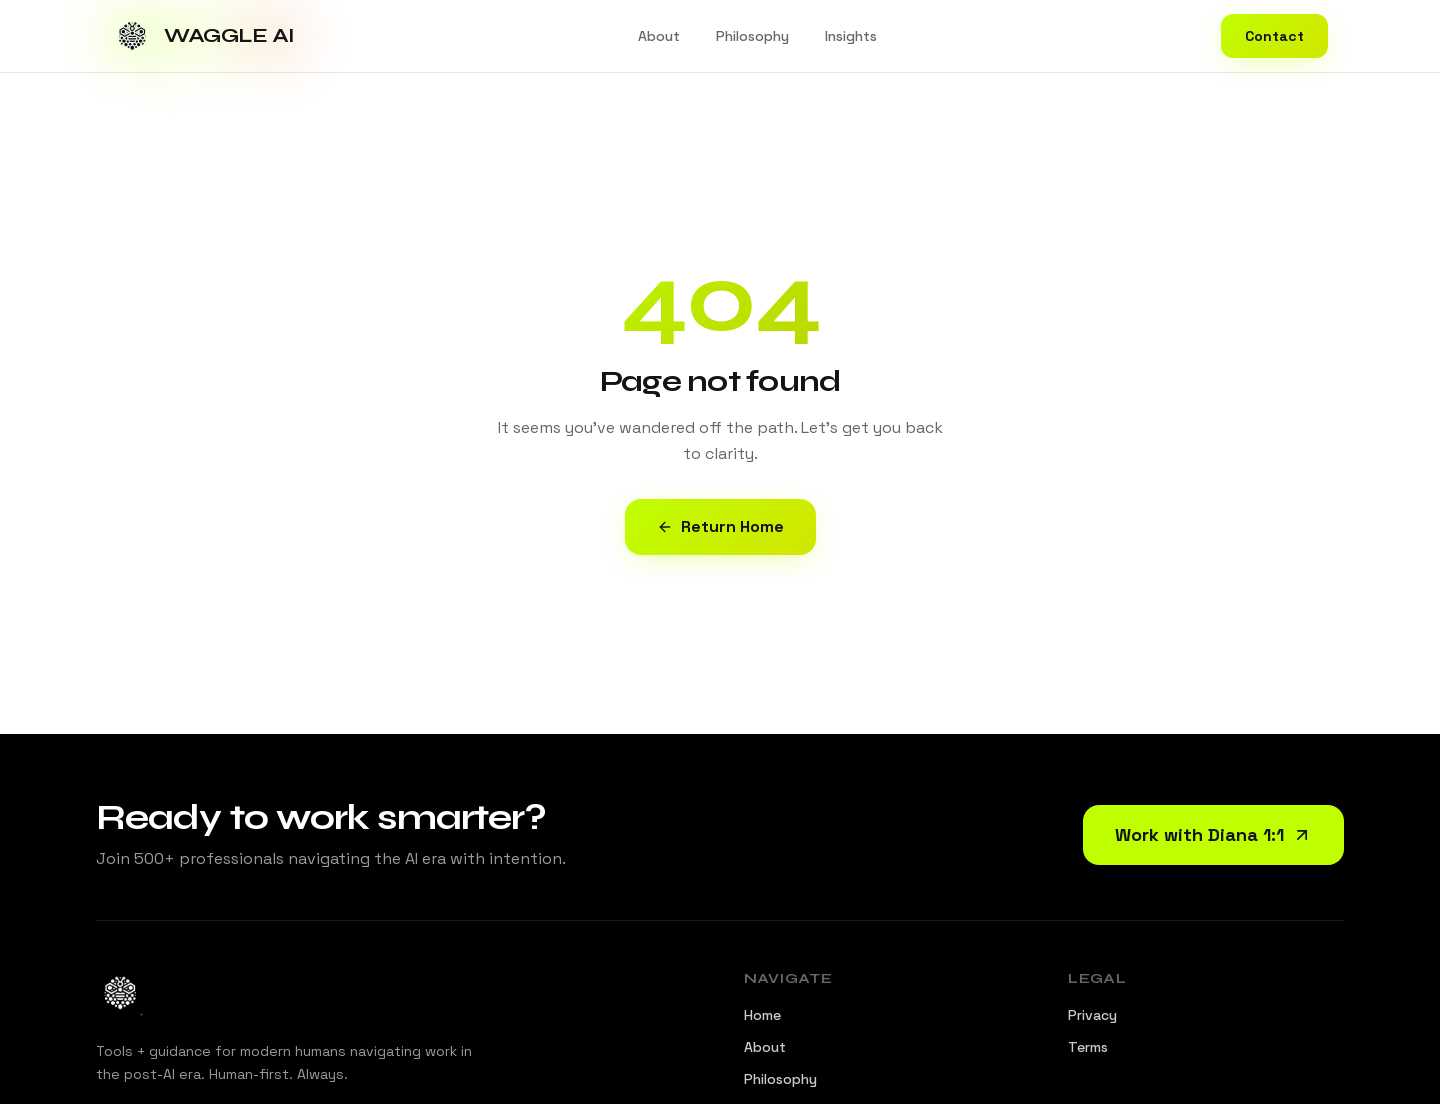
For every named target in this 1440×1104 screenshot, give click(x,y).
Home (762, 1015)
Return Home (720, 526)
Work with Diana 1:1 (1213, 834)
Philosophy (752, 36)
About (659, 36)
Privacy (1092, 1015)
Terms (1088, 1047)
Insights (851, 36)
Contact (1274, 36)
